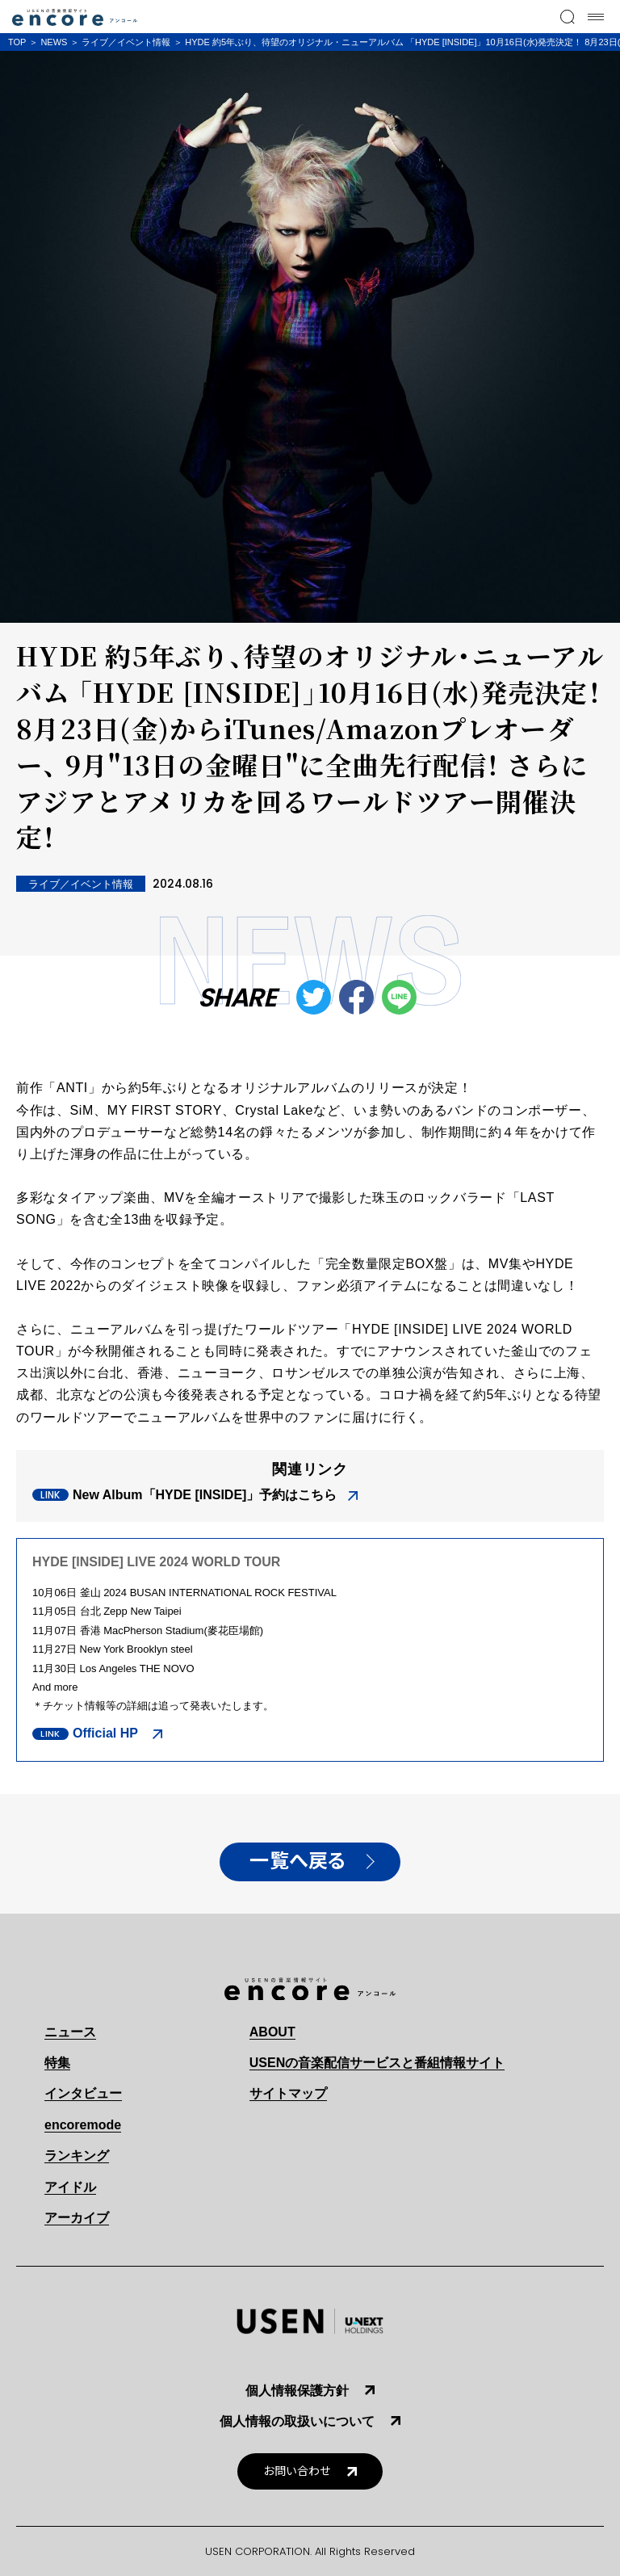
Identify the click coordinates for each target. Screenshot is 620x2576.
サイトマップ (288, 2093)
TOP (17, 42)
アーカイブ (76, 2218)
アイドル (70, 2187)
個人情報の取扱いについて (297, 2421)
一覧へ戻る (297, 1861)
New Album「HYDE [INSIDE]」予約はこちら (205, 1495)
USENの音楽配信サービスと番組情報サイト (377, 2063)
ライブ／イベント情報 (126, 42)
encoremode (82, 2125)
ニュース (70, 2032)
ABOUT (272, 2032)
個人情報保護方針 (297, 2390)
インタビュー (83, 2093)
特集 (57, 2063)
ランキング (76, 2155)
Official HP (107, 1733)
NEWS (53, 42)
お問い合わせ (297, 2471)
